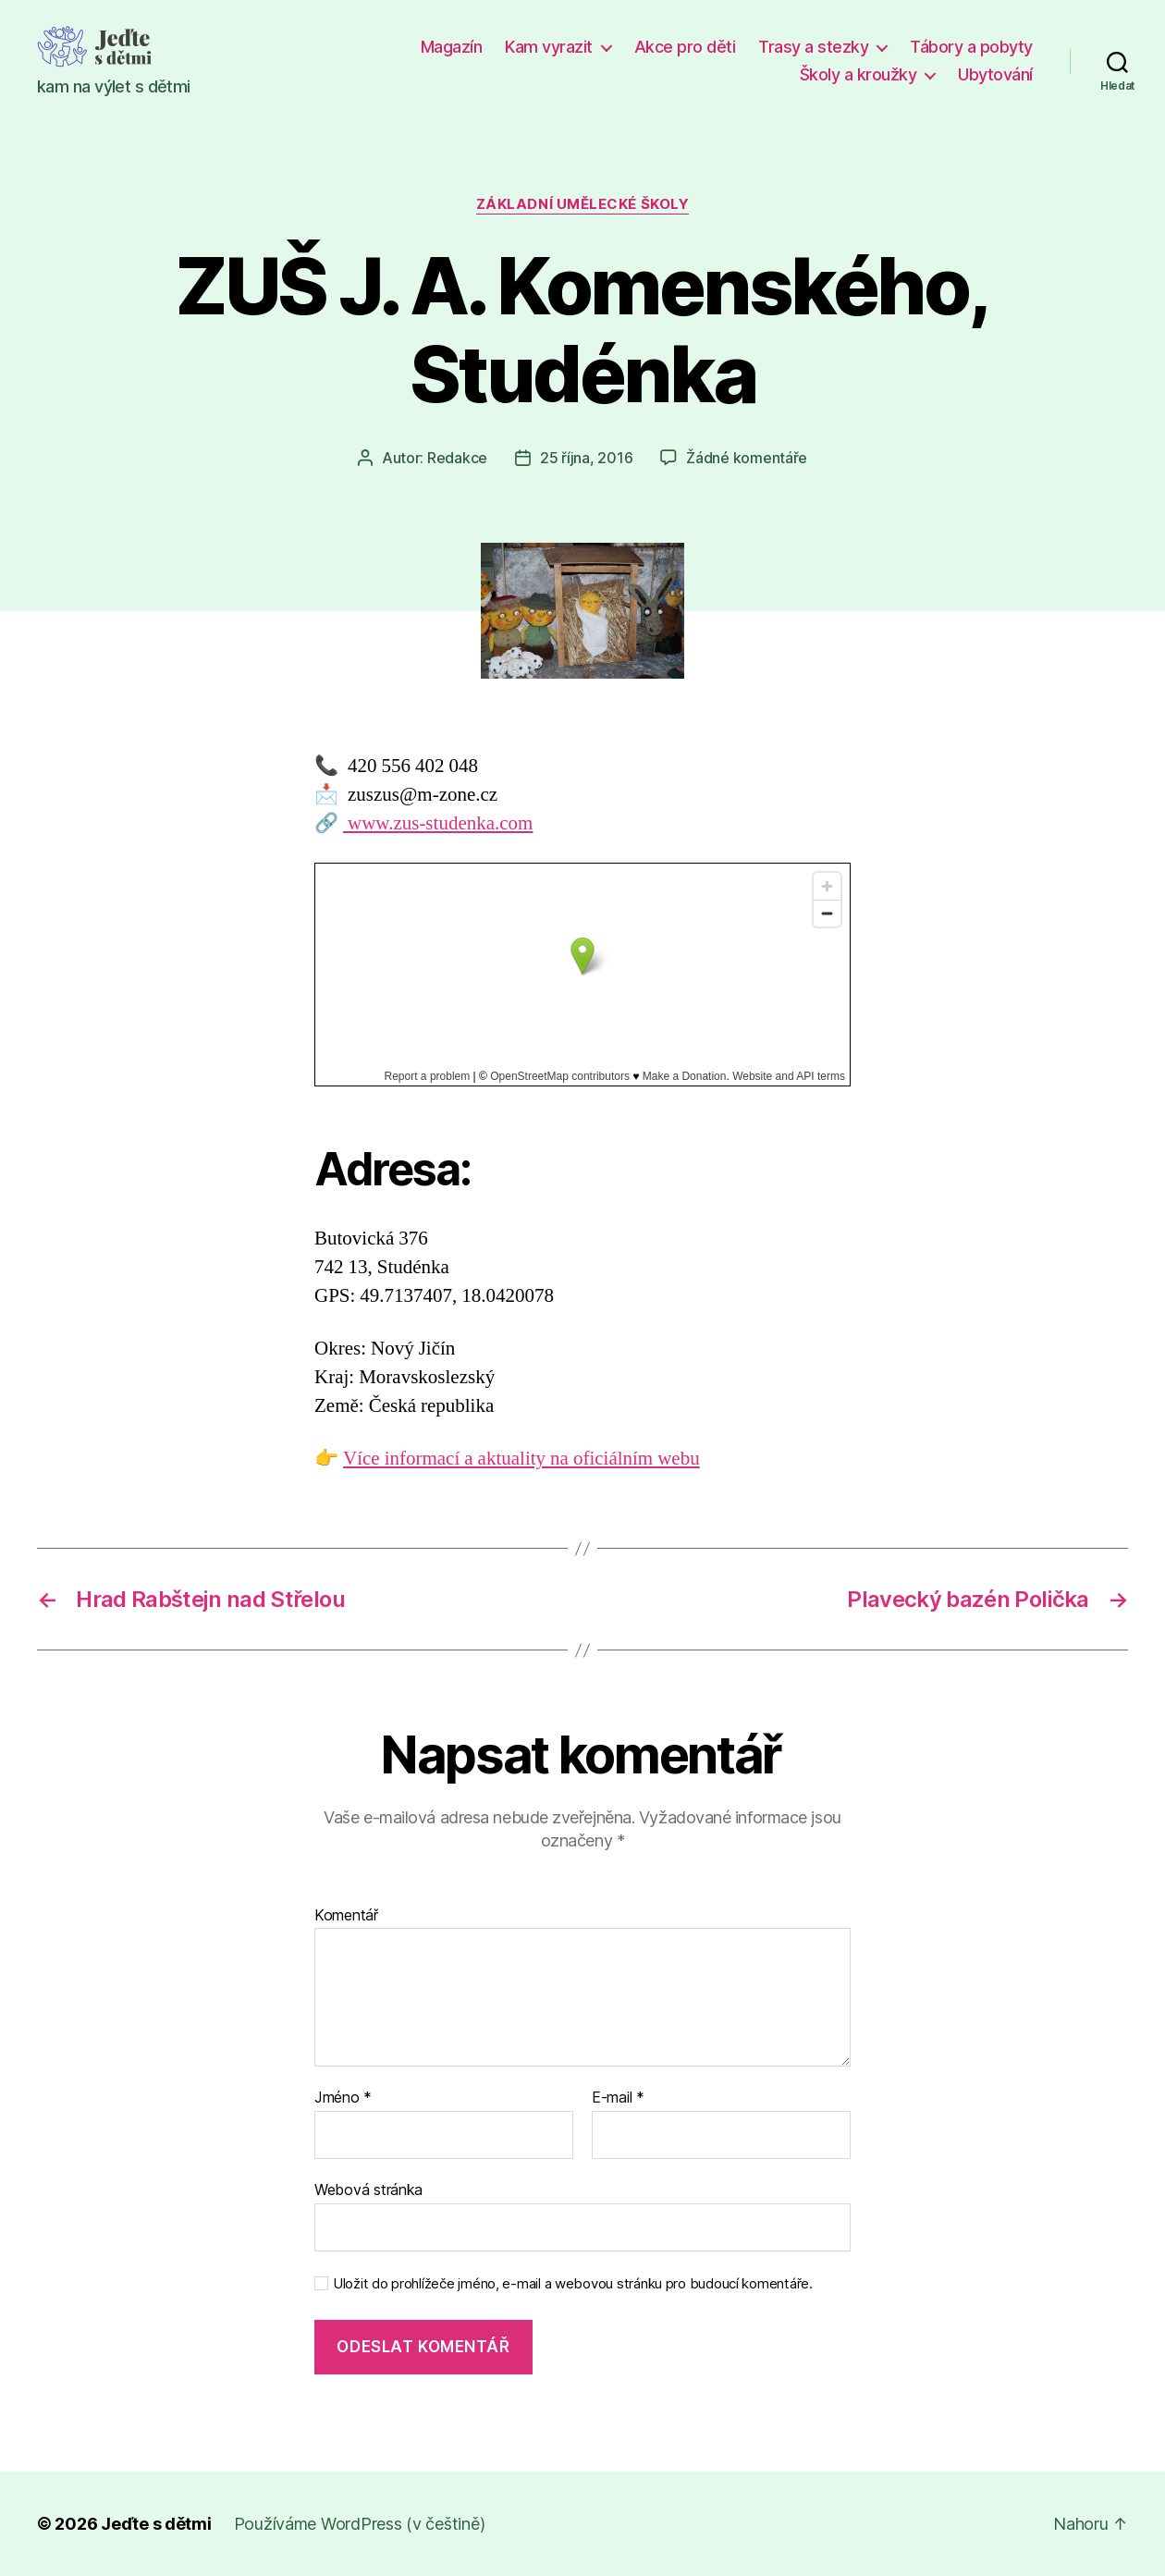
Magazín (452, 46)
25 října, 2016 (586, 457)
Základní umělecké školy (583, 204)
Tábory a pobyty (971, 46)
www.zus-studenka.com (438, 823)
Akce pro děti (685, 46)
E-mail (618, 2098)
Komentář (346, 1915)
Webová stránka (368, 2189)
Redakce (457, 457)
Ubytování (995, 74)
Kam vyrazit (549, 46)
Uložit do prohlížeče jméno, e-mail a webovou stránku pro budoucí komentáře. (573, 2283)
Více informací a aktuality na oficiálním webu (521, 1458)
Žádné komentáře (746, 457)
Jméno (343, 2098)
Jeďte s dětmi (156, 2523)
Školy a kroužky (858, 74)
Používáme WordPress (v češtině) (359, 2523)
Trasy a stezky (813, 46)
